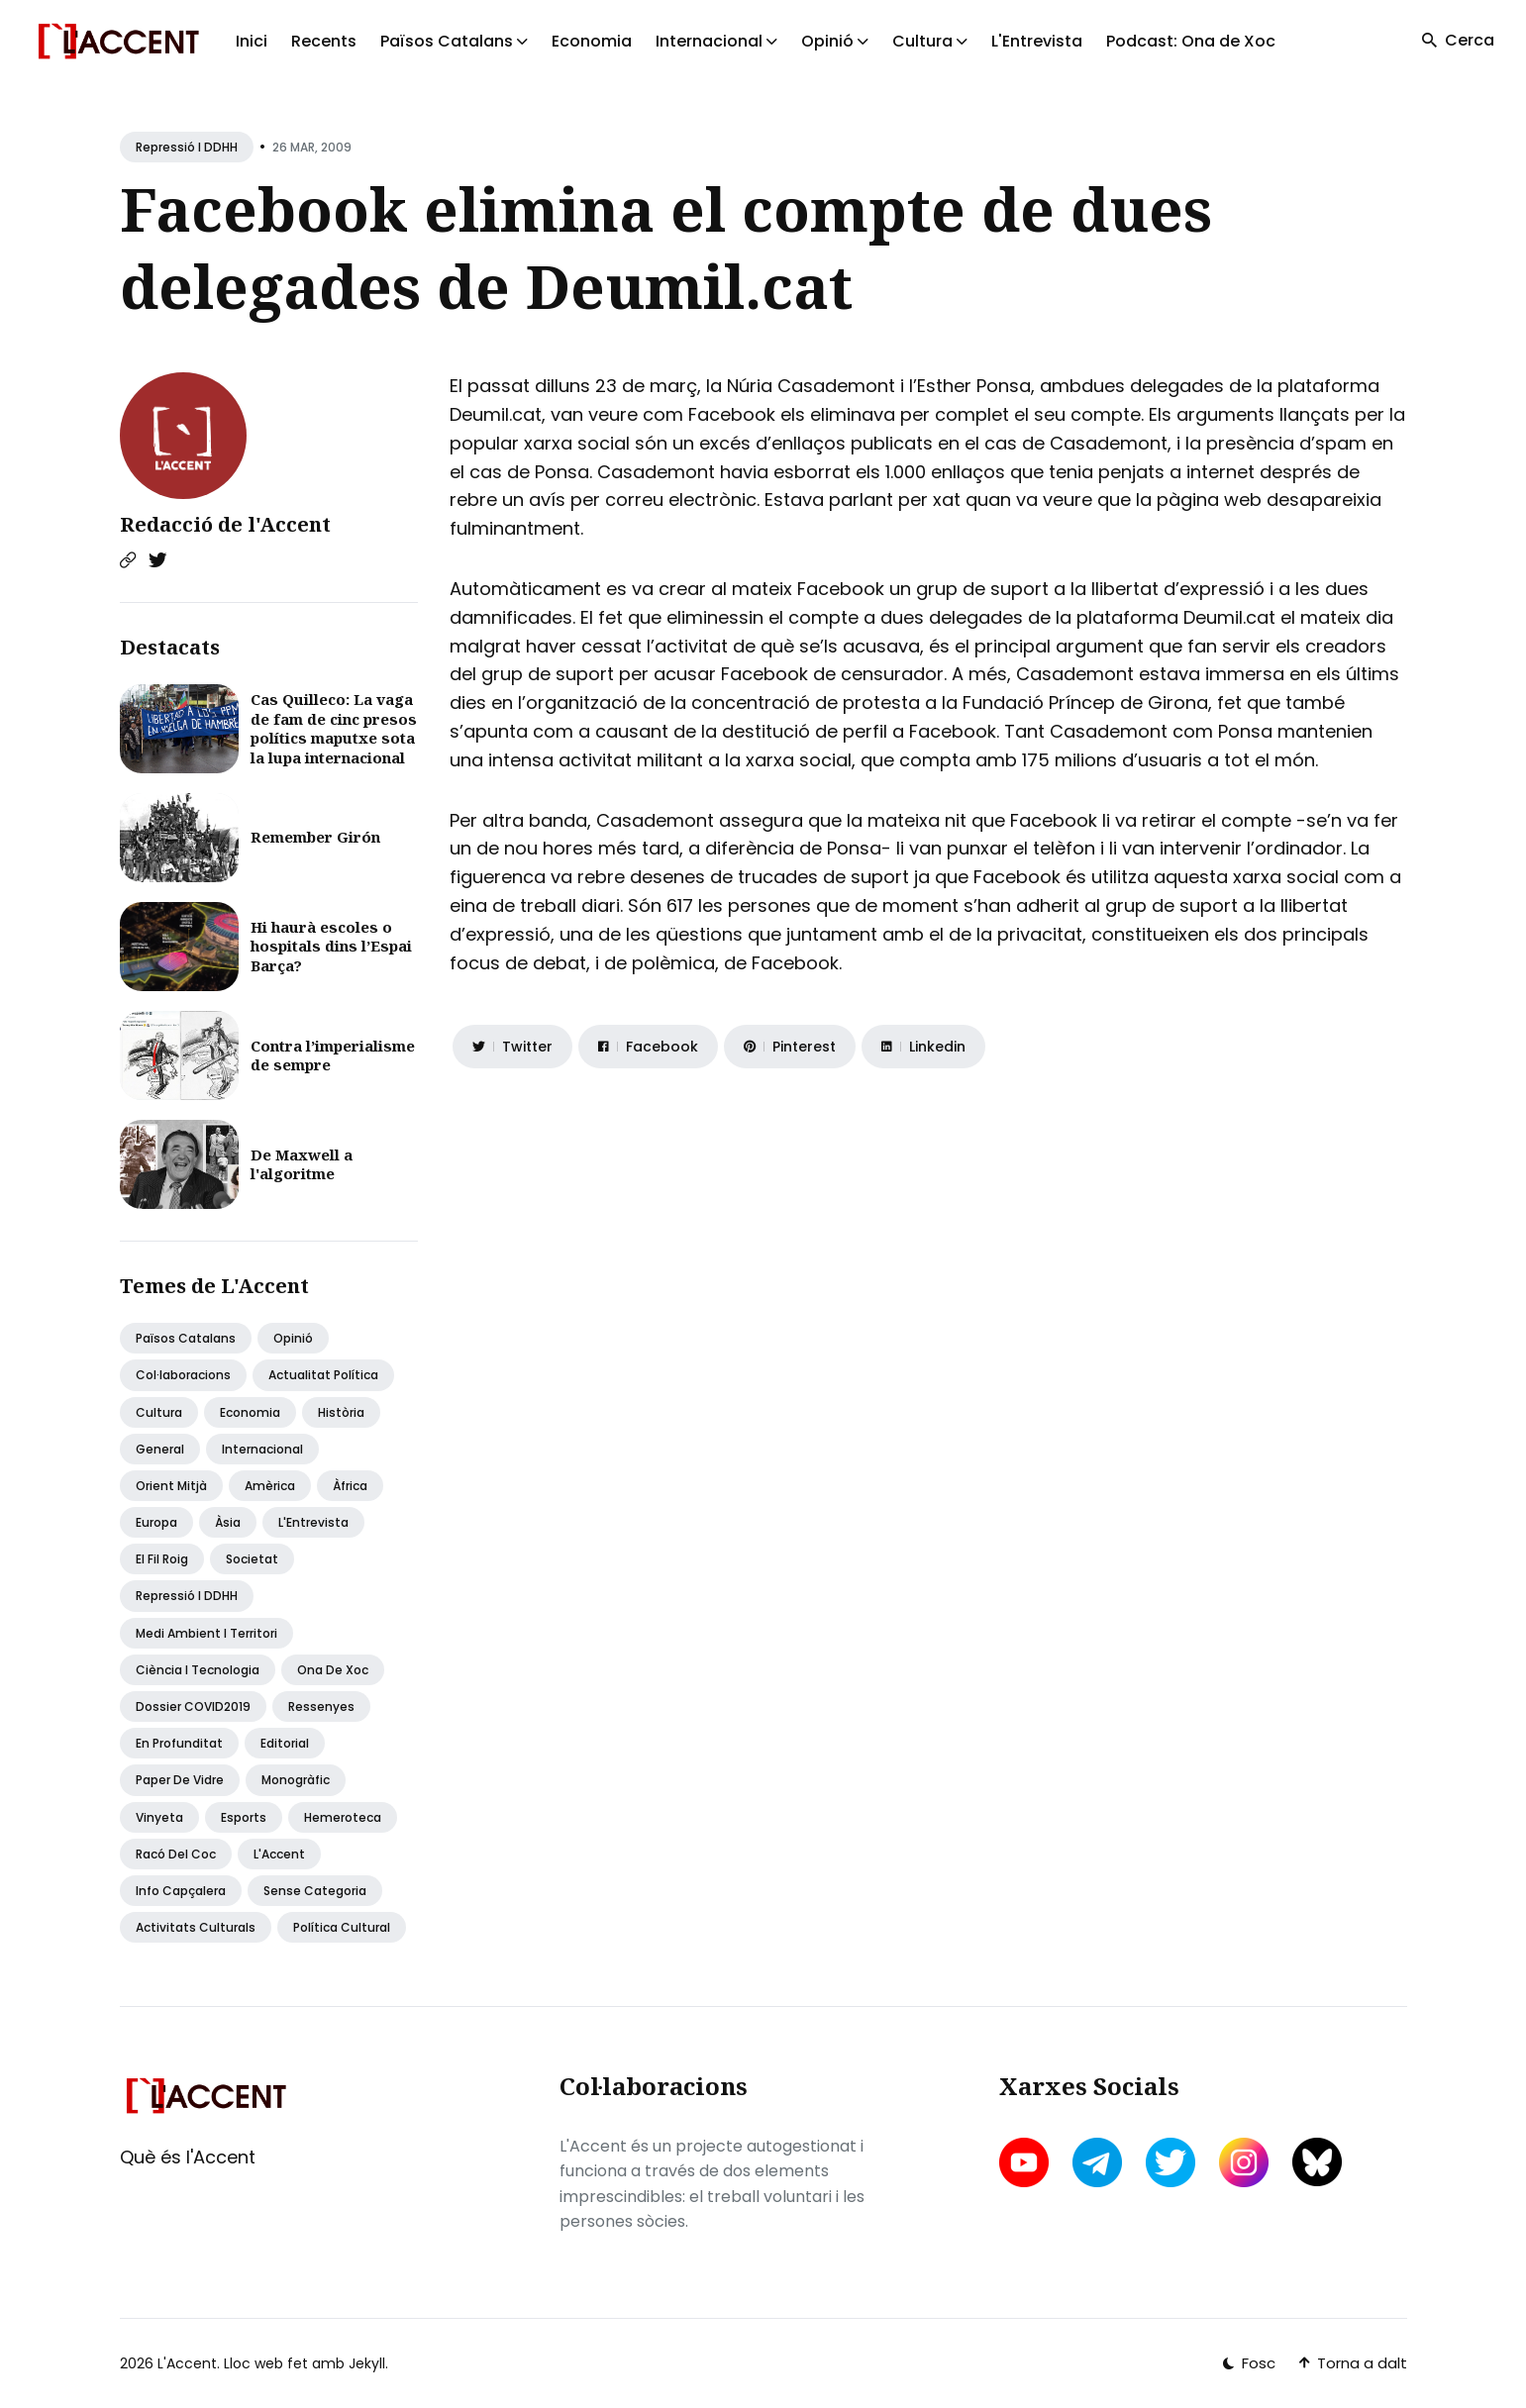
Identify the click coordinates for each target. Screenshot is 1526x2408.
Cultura (159, 1412)
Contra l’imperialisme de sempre (333, 1055)
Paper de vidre (180, 1779)
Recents (323, 41)
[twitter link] (1170, 2162)
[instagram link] (1243, 2162)
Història (341, 1412)
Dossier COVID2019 (193, 1706)
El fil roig (162, 1559)
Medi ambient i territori (206, 1633)
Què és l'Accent (187, 2157)
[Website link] (128, 560)
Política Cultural (341, 1927)
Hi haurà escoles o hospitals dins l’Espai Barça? (331, 946)
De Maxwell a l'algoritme (302, 1164)
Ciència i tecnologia (197, 1669)
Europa (156, 1522)
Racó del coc (176, 1854)
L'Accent (279, 1854)
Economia (592, 41)
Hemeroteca (342, 1817)
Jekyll (367, 2363)
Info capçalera (181, 1890)
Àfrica (350, 1485)
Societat (252, 1559)
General (160, 1449)
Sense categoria (314, 1890)
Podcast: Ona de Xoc (1190, 41)
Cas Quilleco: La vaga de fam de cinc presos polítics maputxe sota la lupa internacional (334, 728)
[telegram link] (1097, 2162)
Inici (251, 41)
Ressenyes (321, 1706)
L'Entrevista (1036, 41)
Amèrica (270, 1485)
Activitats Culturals (195, 1927)
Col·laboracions (183, 1374)
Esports (243, 1817)
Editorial (284, 1743)
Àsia (228, 1522)
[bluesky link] (1317, 2162)
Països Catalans (186, 1338)
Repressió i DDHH (187, 147)
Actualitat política (323, 1374)
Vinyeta (159, 1817)
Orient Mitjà (171, 1485)
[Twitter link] (157, 560)
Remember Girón (315, 837)
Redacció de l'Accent (225, 524)
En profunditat (179, 1743)
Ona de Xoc (332, 1669)
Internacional (262, 1449)
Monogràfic (295, 1779)
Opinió (293, 1338)
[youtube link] (1026, 2162)
